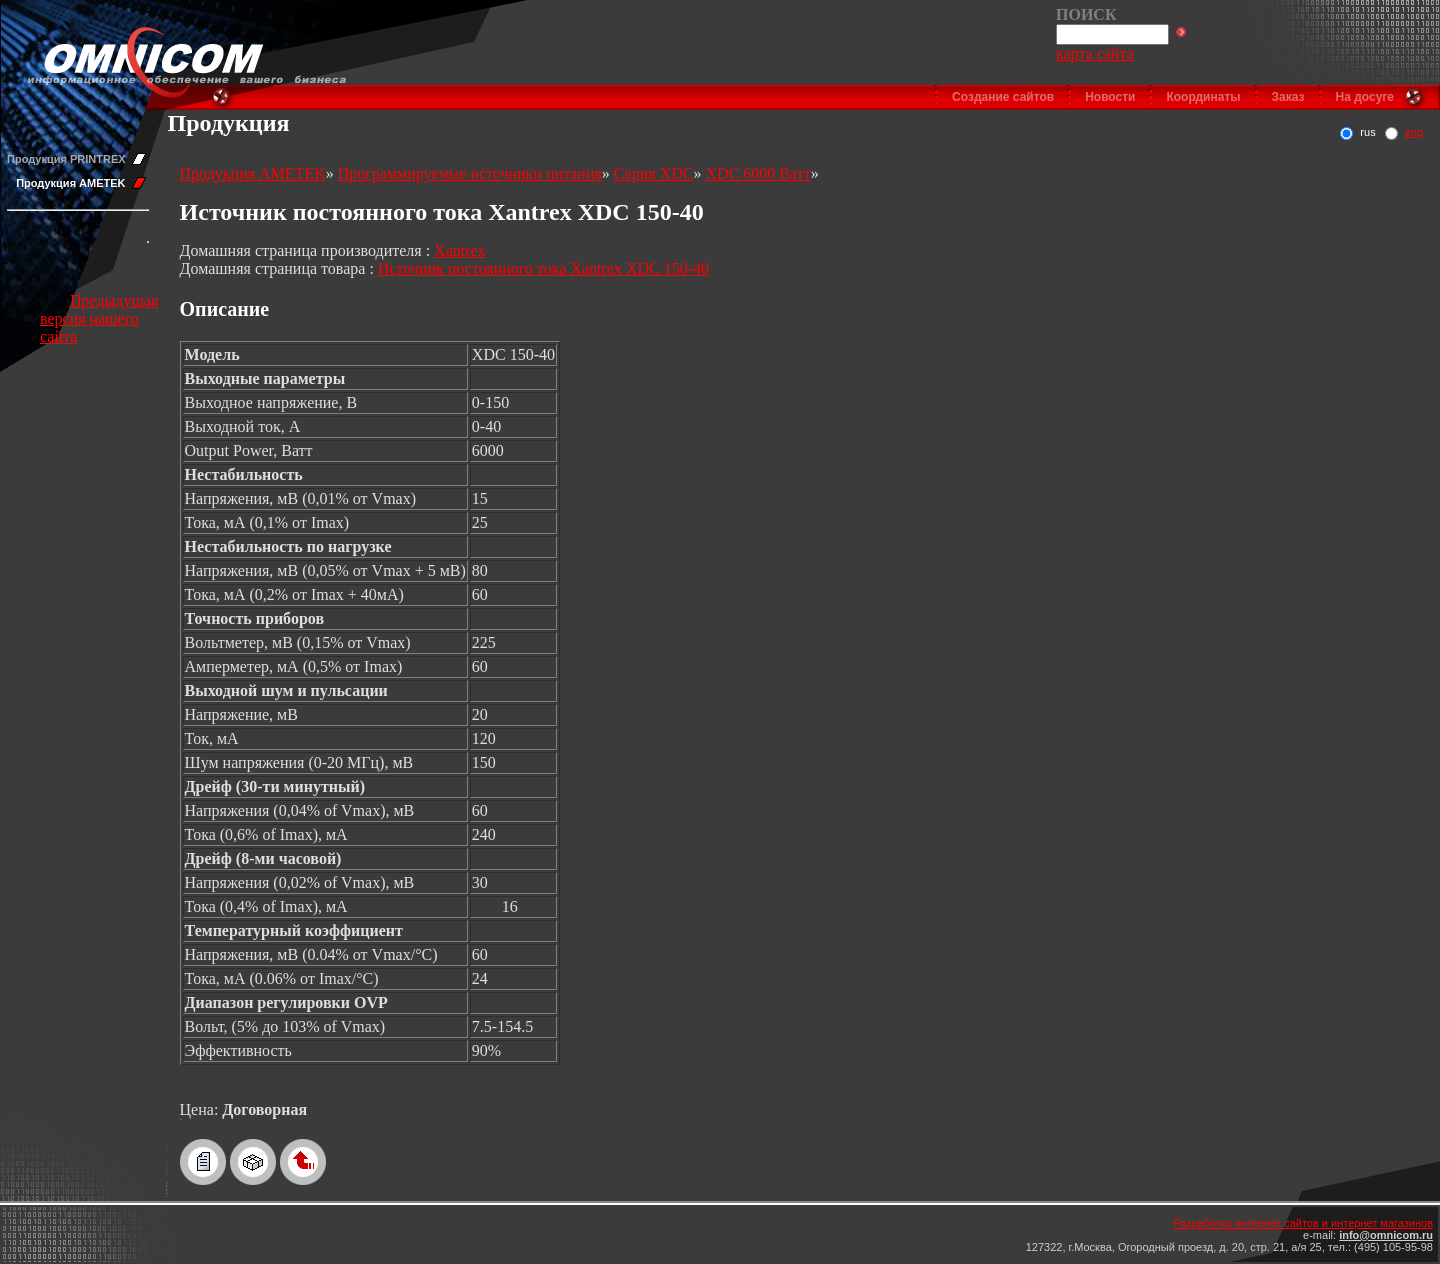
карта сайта (1095, 53)
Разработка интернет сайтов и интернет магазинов (1303, 1223)
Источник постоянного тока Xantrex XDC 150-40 (543, 268)
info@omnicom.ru (1386, 1235)
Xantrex (460, 250)
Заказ (1288, 97)
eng (1414, 132)
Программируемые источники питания (470, 173)
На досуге (1365, 97)
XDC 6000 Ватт (758, 173)
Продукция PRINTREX (66, 159)
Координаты (1203, 97)
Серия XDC (654, 173)
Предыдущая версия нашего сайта (99, 318)
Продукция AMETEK (70, 183)
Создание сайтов (1003, 97)
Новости (1110, 97)
